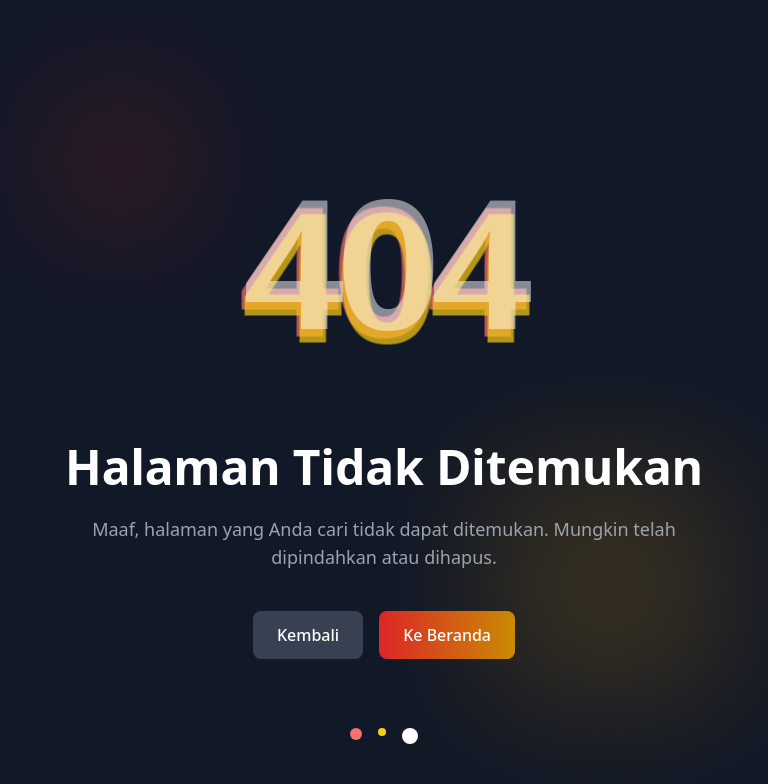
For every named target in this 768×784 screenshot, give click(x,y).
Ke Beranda (447, 635)
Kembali (308, 635)
